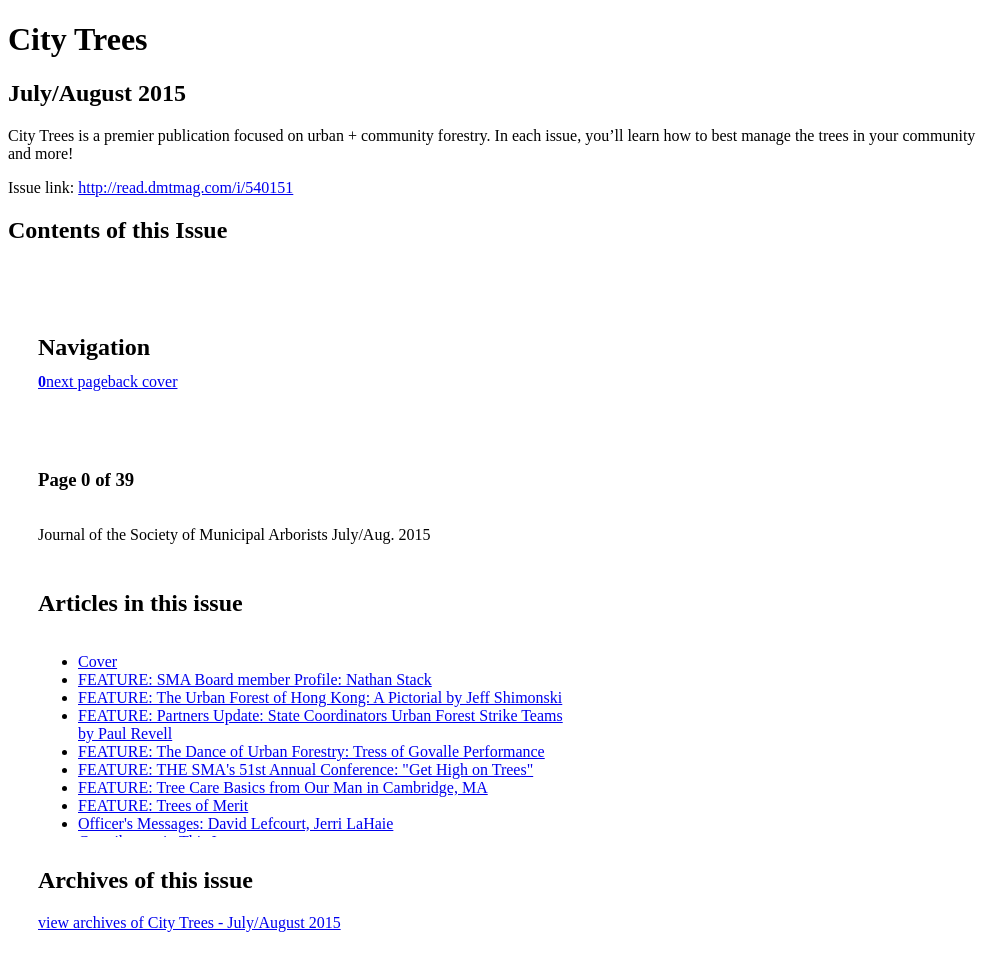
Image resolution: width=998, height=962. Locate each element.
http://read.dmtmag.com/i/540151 (185, 187)
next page (77, 381)
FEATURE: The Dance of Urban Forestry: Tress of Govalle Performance (311, 751)
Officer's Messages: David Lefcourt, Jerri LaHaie (235, 823)
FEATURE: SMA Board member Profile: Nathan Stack (255, 679)
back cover (143, 381)
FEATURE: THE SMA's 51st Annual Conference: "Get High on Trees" (305, 769)
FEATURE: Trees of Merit (163, 805)
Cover (97, 661)
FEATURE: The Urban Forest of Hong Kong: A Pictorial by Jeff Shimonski (320, 697)
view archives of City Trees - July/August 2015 (189, 922)
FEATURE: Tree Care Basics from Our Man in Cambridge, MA (283, 787)
